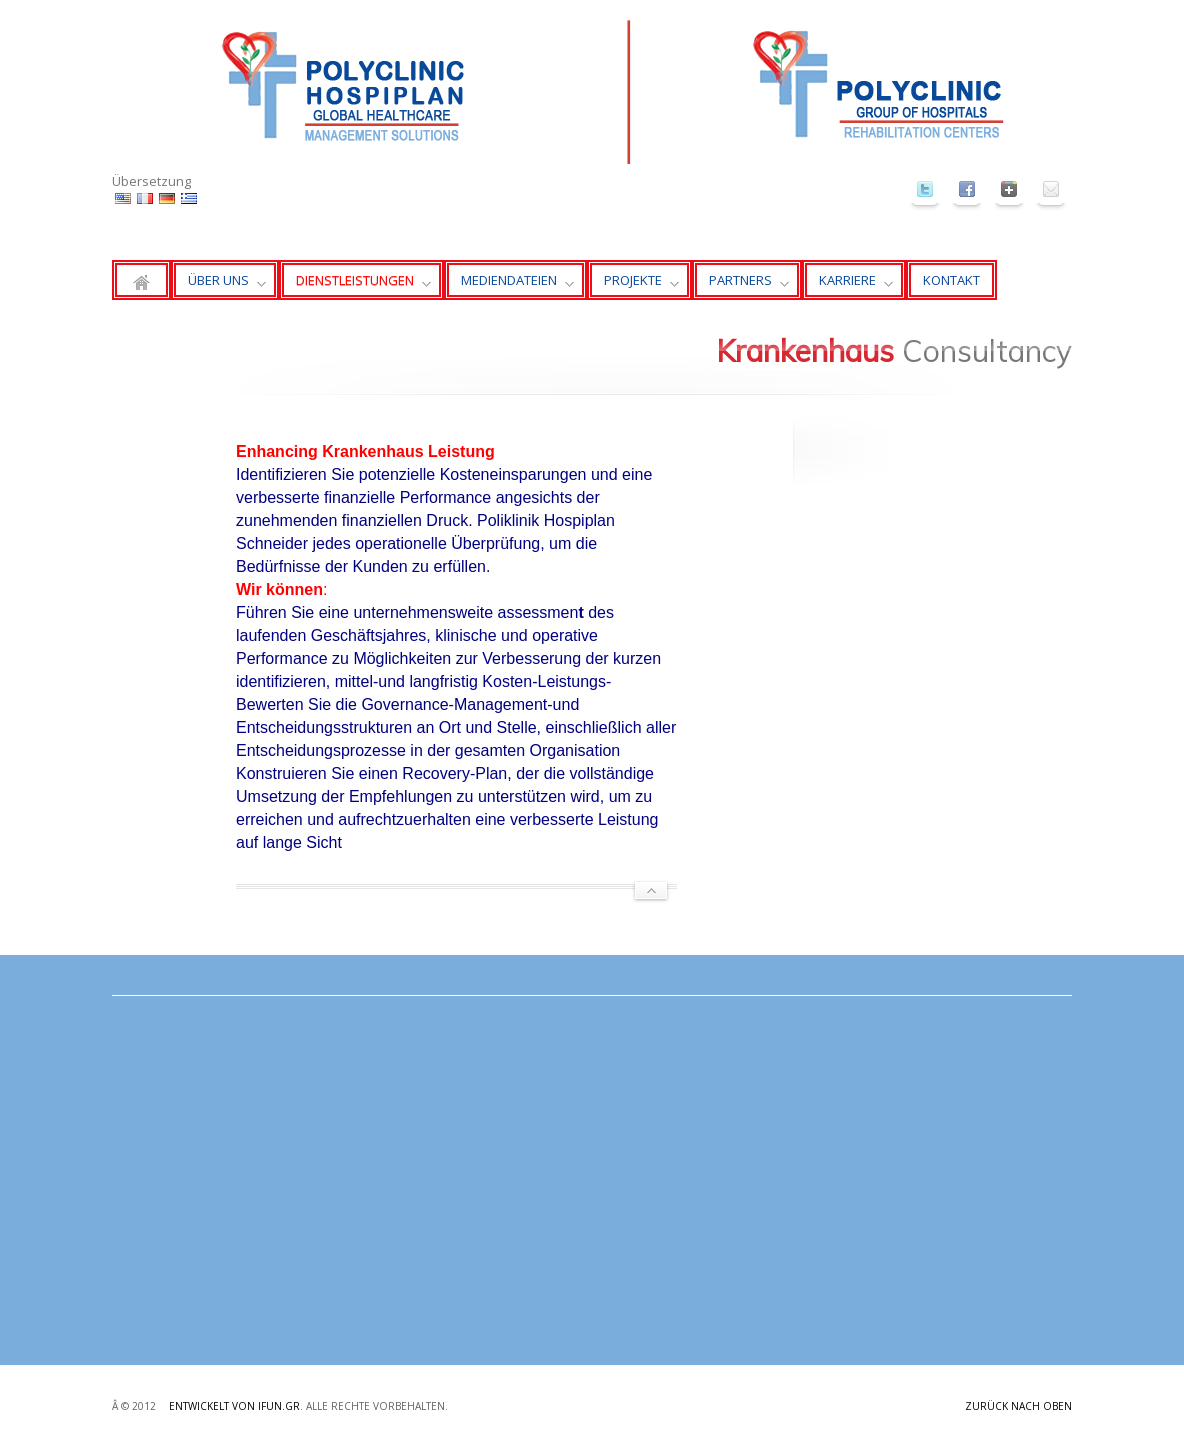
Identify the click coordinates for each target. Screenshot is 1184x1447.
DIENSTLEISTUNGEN (355, 285)
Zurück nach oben (1018, 1406)
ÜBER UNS (218, 285)
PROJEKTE (633, 285)
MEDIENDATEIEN (509, 285)
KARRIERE (847, 285)
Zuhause (141, 280)
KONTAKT (951, 280)
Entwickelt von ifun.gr (234, 1406)
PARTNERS (740, 285)
